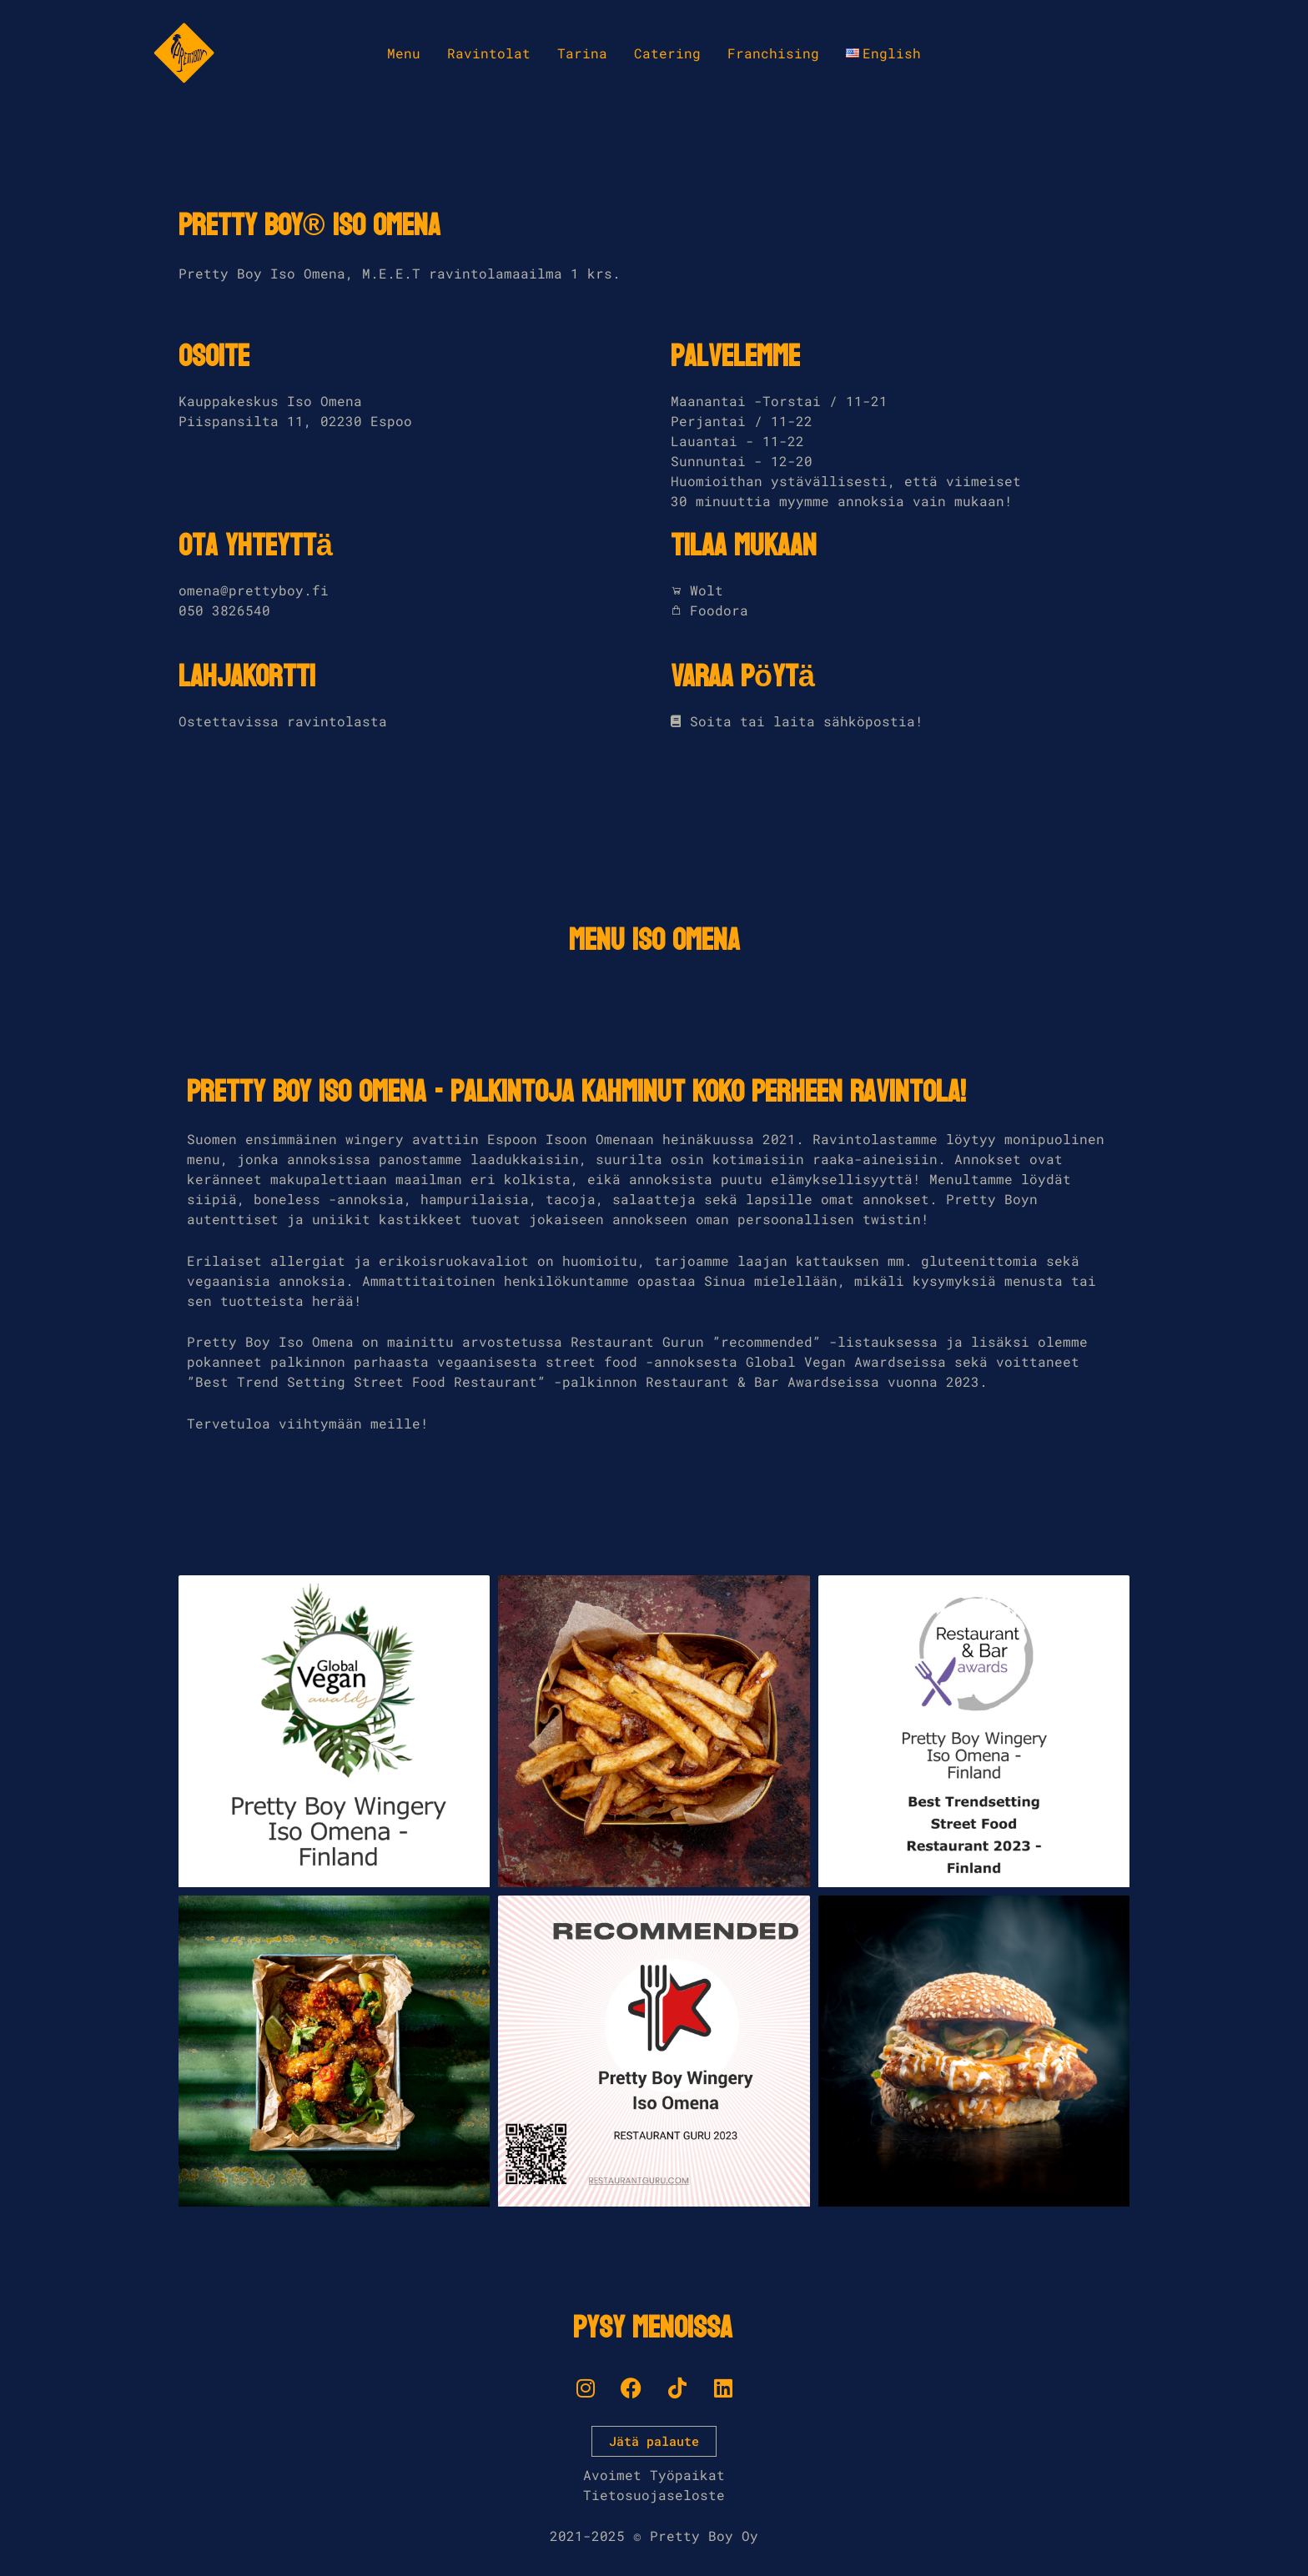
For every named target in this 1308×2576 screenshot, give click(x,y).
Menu (403, 53)
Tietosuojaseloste (654, 2494)
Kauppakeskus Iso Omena (270, 400)
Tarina (582, 53)
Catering (667, 53)
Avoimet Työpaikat (654, 2474)
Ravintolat (489, 53)
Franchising (773, 53)
